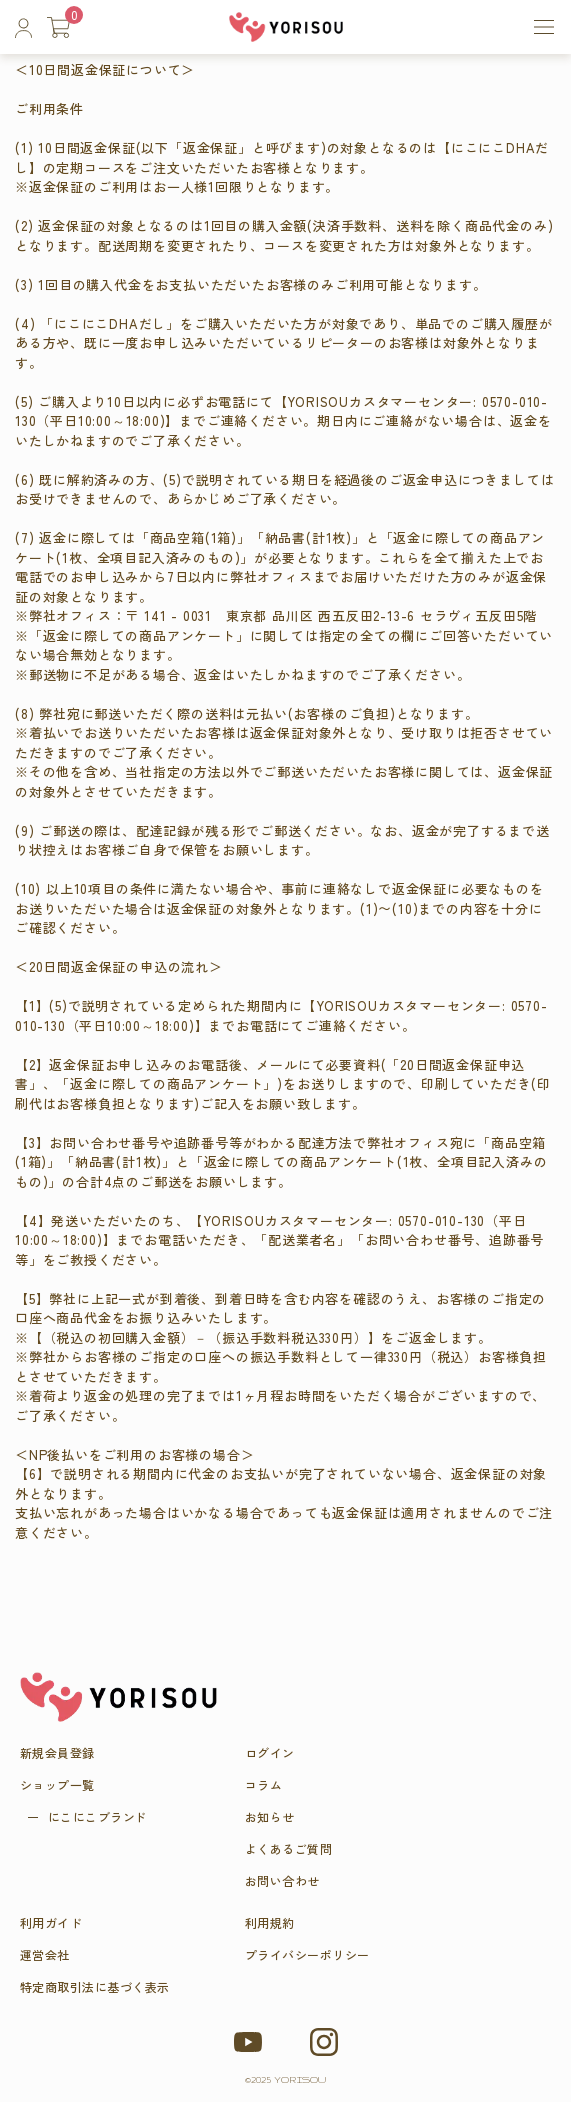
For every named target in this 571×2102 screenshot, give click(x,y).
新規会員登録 (57, 1753)
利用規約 (270, 1923)
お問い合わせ (282, 1881)
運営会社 (45, 1955)
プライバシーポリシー (307, 1955)
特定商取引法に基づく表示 (95, 1987)
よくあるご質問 (288, 1849)
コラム (263, 1785)
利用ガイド (51, 1923)
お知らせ (270, 1817)
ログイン (270, 1753)
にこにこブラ (97, 1817)
